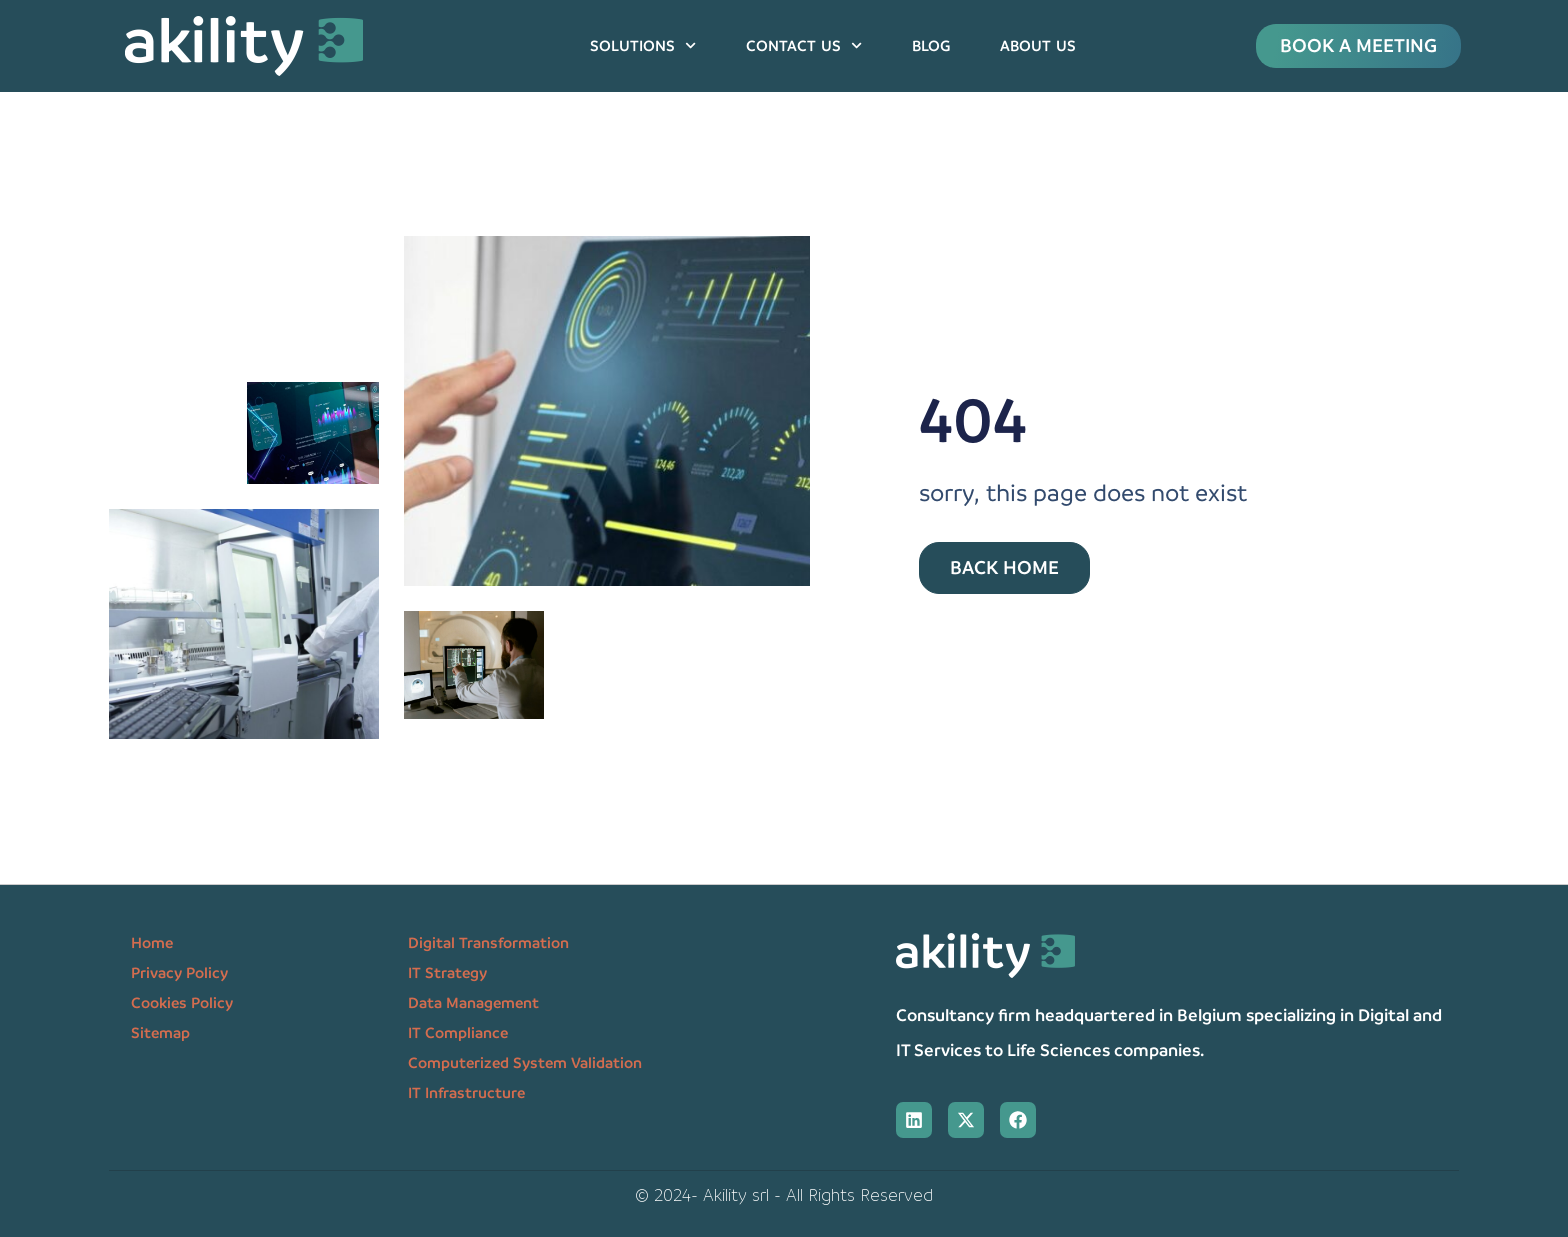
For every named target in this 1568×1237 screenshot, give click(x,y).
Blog (931, 46)
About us (1038, 46)
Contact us (804, 45)
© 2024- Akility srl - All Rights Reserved (784, 1195)
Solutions (643, 45)
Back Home (1004, 568)
